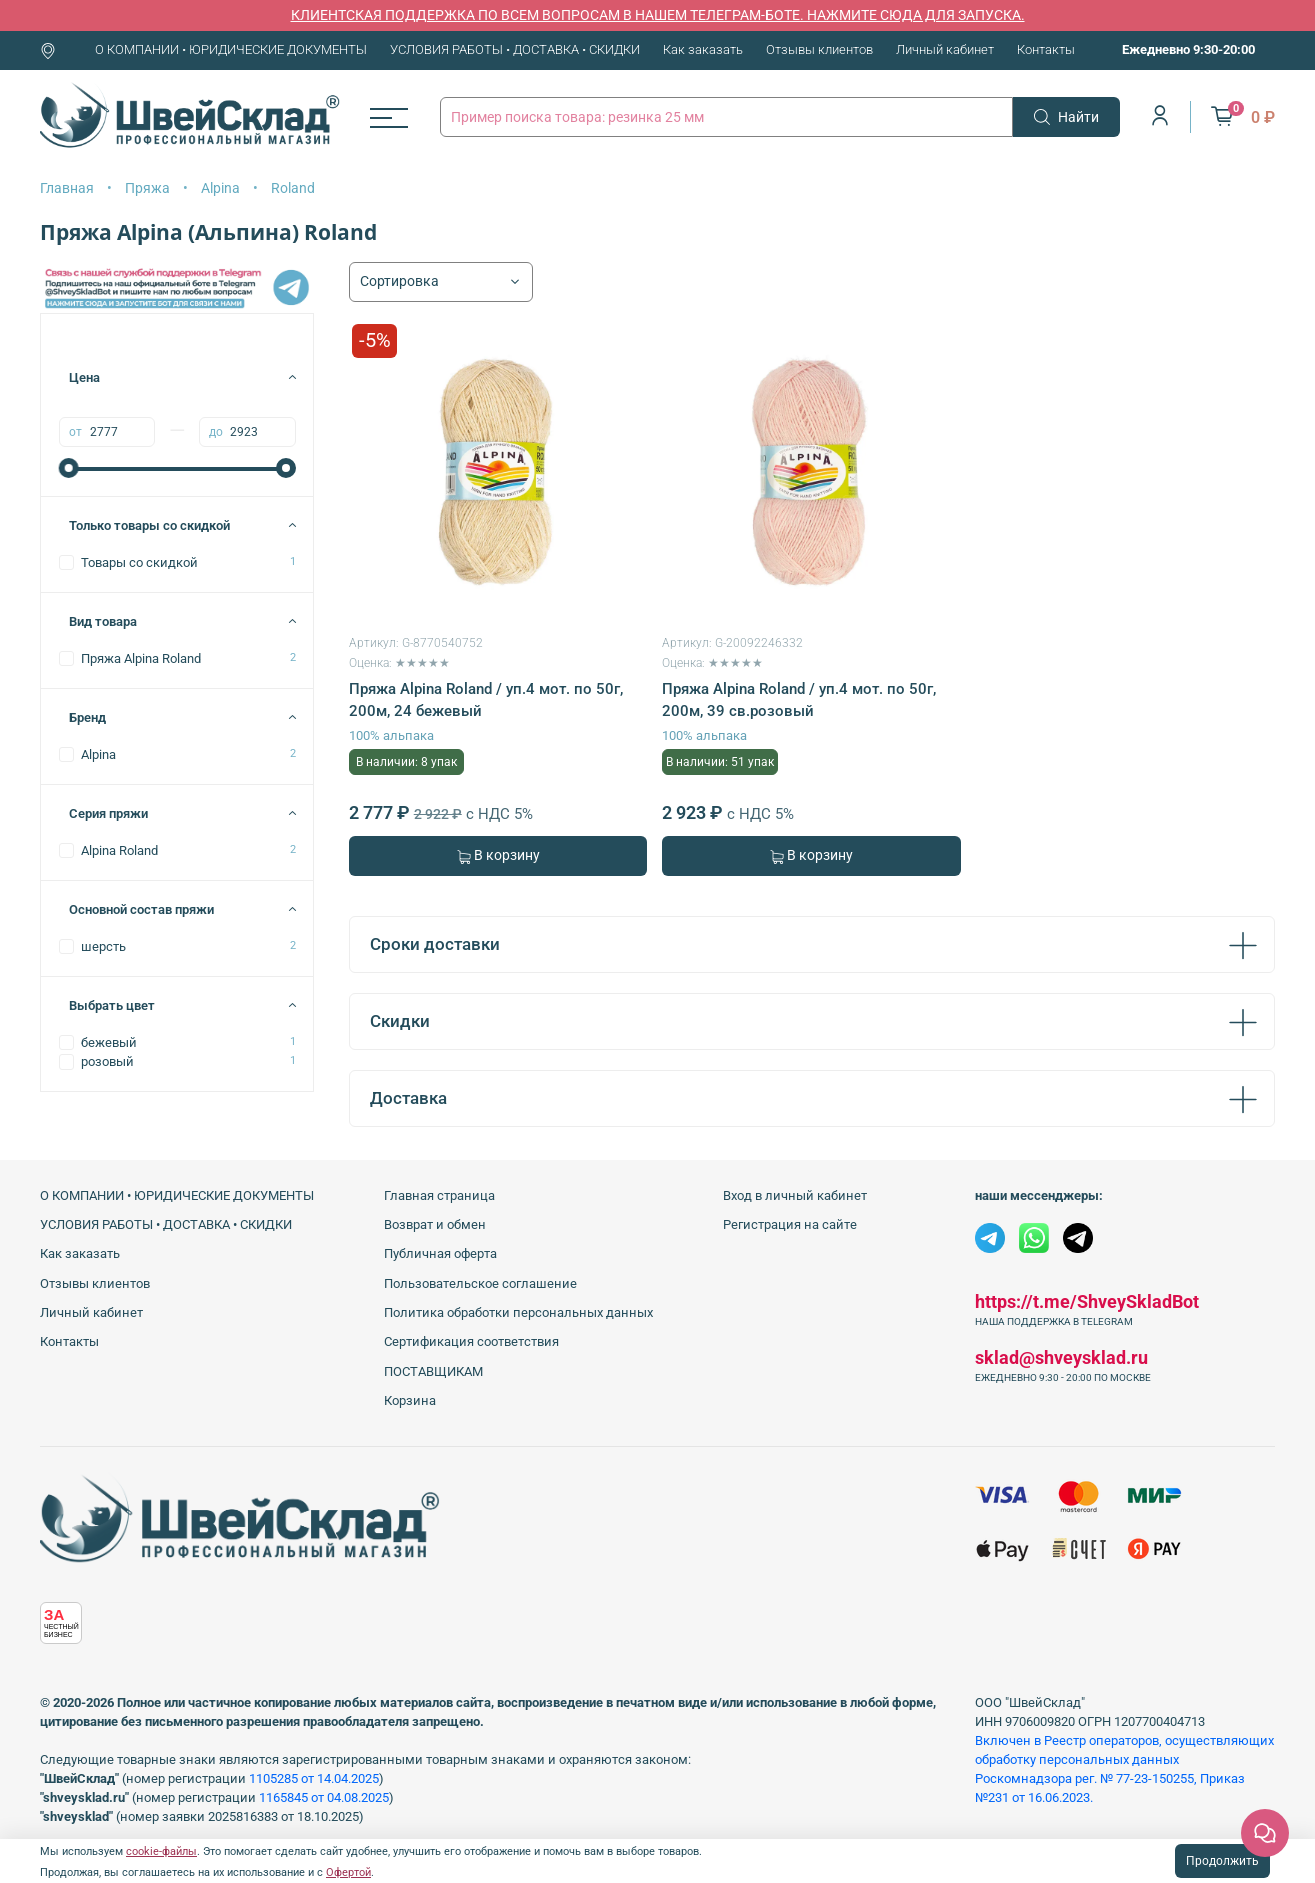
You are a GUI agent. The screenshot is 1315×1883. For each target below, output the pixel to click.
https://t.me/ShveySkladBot (1087, 1301)
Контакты (1046, 49)
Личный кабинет (945, 49)
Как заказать (703, 49)
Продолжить (1222, 1861)
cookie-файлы (161, 1851)
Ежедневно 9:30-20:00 (1188, 49)
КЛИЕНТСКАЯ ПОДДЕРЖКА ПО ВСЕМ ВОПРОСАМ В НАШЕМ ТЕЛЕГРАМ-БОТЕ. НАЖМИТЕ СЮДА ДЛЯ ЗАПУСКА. (658, 15)
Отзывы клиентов (819, 49)
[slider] (69, 468)
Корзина (410, 1400)
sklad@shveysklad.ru (1061, 1357)
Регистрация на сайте (790, 1224)
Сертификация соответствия (471, 1341)
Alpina (220, 188)
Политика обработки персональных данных (518, 1312)
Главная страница (439, 1195)
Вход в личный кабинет (795, 1195)
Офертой (348, 1872)
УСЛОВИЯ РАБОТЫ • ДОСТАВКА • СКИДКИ (515, 49)
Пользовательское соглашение (480, 1283)
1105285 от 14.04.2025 (314, 1778)
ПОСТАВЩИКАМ (433, 1371)
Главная (67, 188)
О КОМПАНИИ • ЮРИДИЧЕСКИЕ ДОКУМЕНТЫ (231, 49)
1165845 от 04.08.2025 (324, 1797)
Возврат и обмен (435, 1224)
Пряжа (147, 188)
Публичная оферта (440, 1253)
